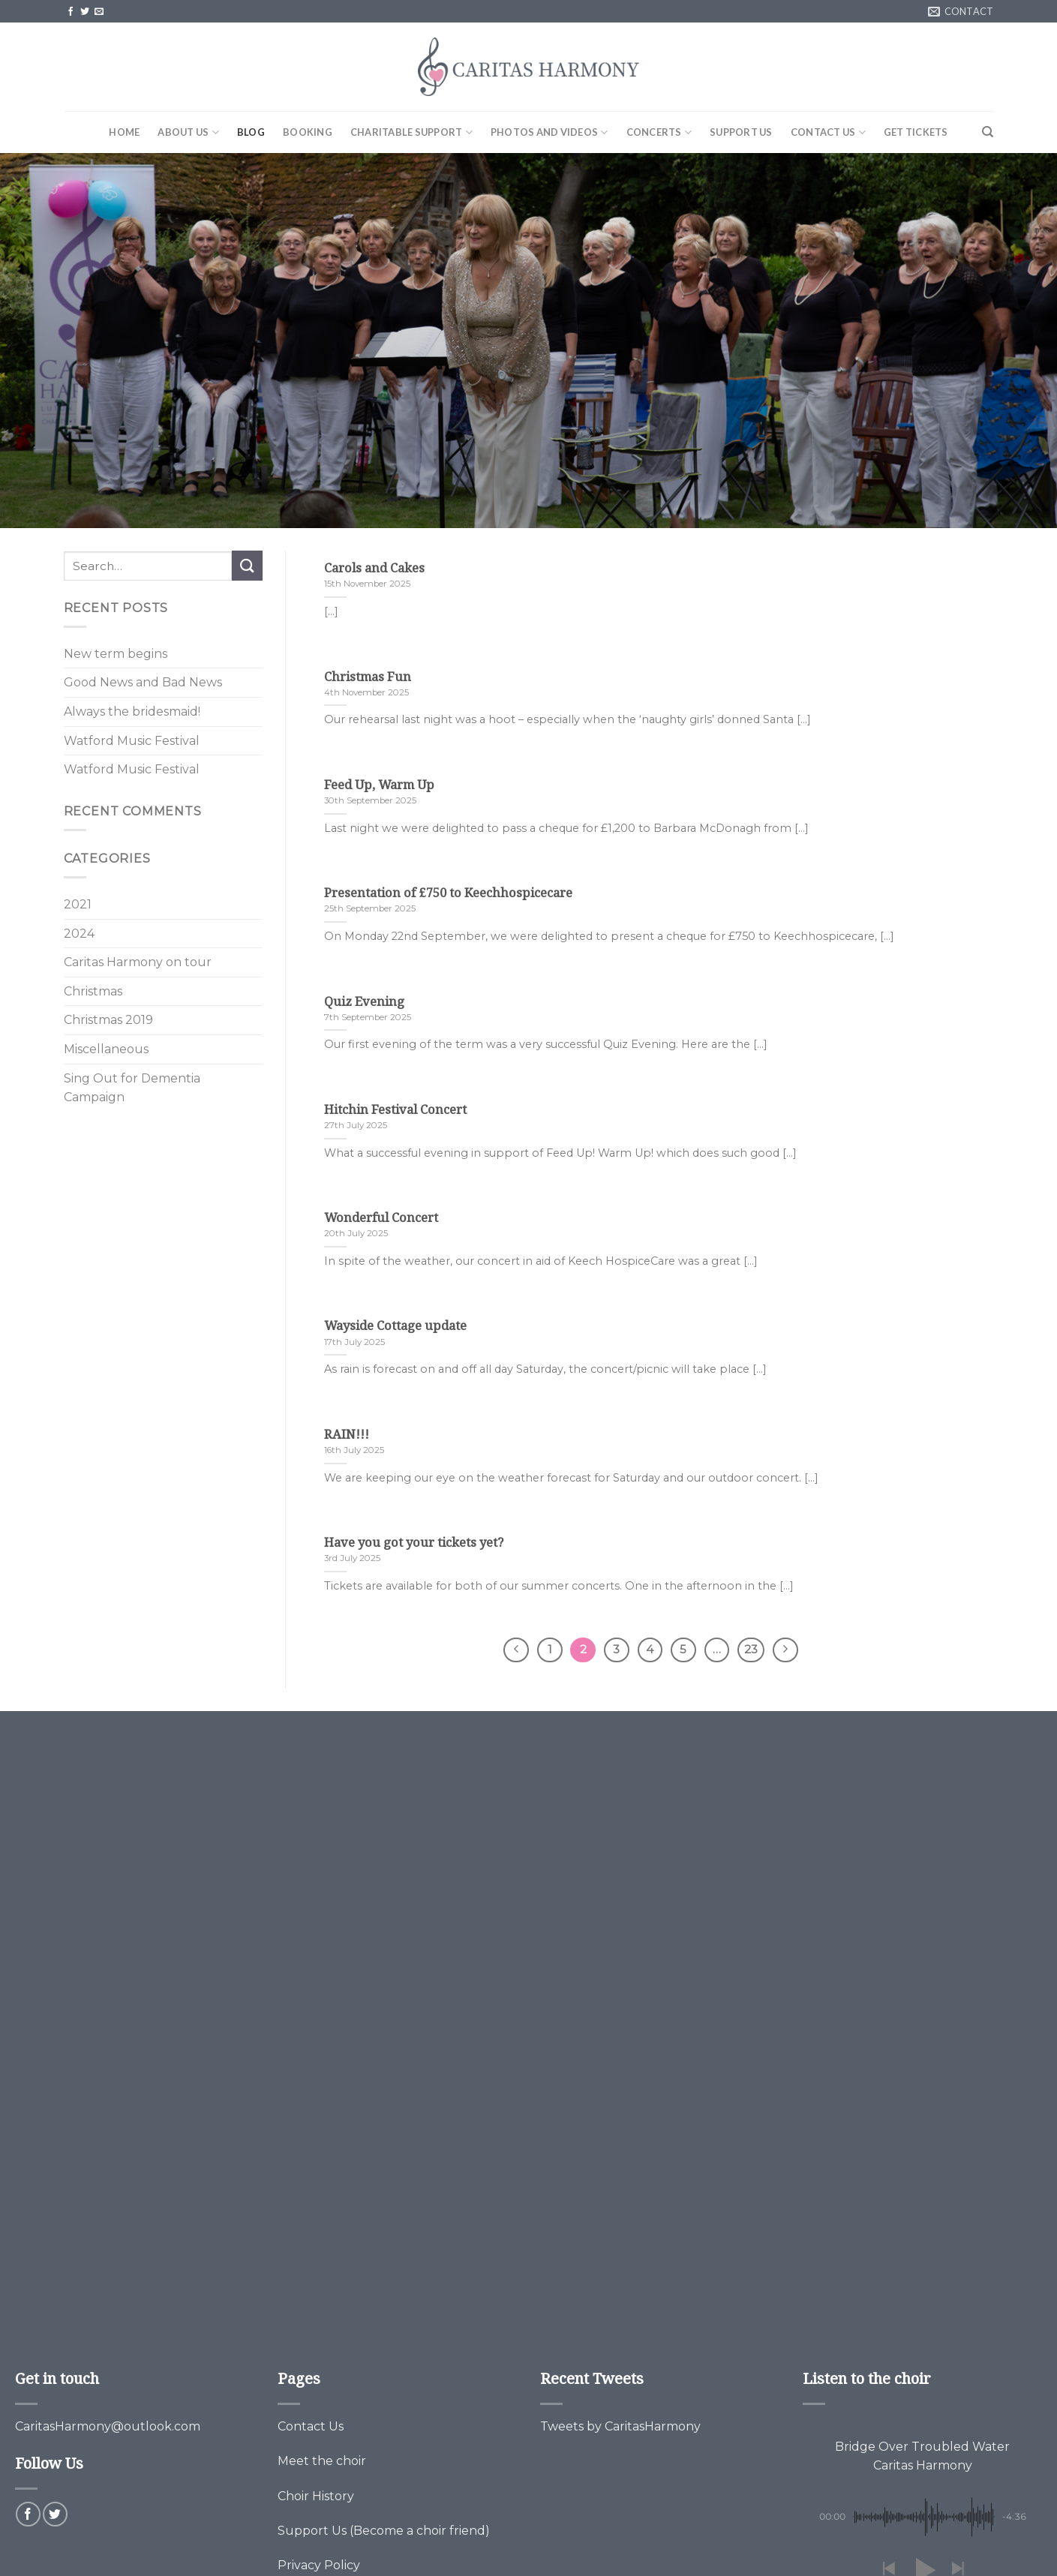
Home (124, 132)
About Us (188, 132)
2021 (78, 904)
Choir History (316, 2496)
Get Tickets (916, 132)
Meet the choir (322, 2461)
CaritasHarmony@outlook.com (107, 2426)
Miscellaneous (106, 1049)
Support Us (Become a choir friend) (384, 2530)
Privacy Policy (319, 2565)
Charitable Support (411, 132)
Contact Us (828, 132)
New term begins (115, 654)
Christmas (93, 991)
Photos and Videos (549, 132)
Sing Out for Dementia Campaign (132, 1088)
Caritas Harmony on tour (138, 962)
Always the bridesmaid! (132, 711)
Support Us (741, 132)
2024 (79, 933)
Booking (307, 132)
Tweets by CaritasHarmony (620, 2426)
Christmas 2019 (108, 1020)
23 (751, 1649)
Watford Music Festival (132, 741)
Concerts (659, 132)
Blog (251, 132)
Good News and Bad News (143, 682)
